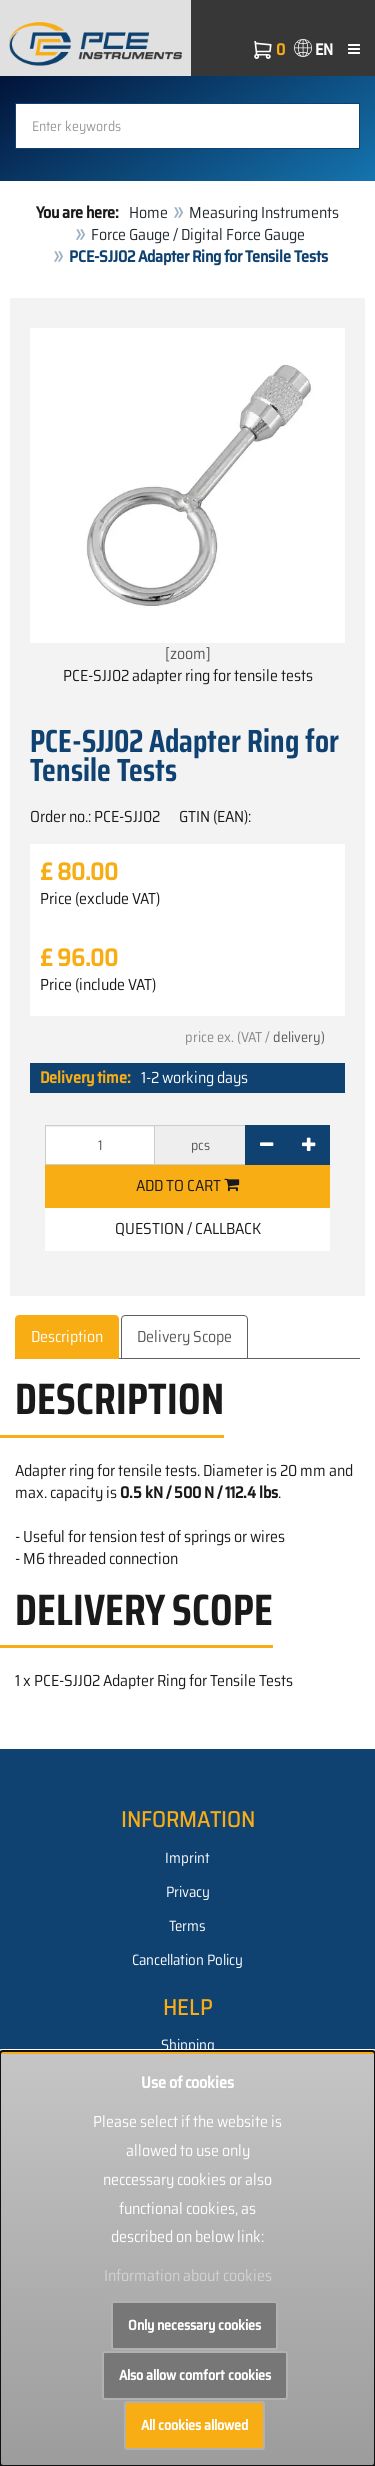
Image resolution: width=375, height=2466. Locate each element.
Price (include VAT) (98, 985)
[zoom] (187, 497)
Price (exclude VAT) (100, 899)
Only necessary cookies (194, 2325)
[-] (266, 1145)
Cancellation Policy (187, 1960)
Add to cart (187, 1185)
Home (148, 212)
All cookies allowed (194, 2425)
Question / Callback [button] (188, 1228)
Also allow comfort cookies (195, 2375)
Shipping (188, 2045)
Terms (187, 1926)
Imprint (187, 1858)
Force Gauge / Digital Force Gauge (198, 234)
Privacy (188, 1892)
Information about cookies (188, 2275)
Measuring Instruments (264, 212)
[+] (308, 1145)
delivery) (299, 1037)
